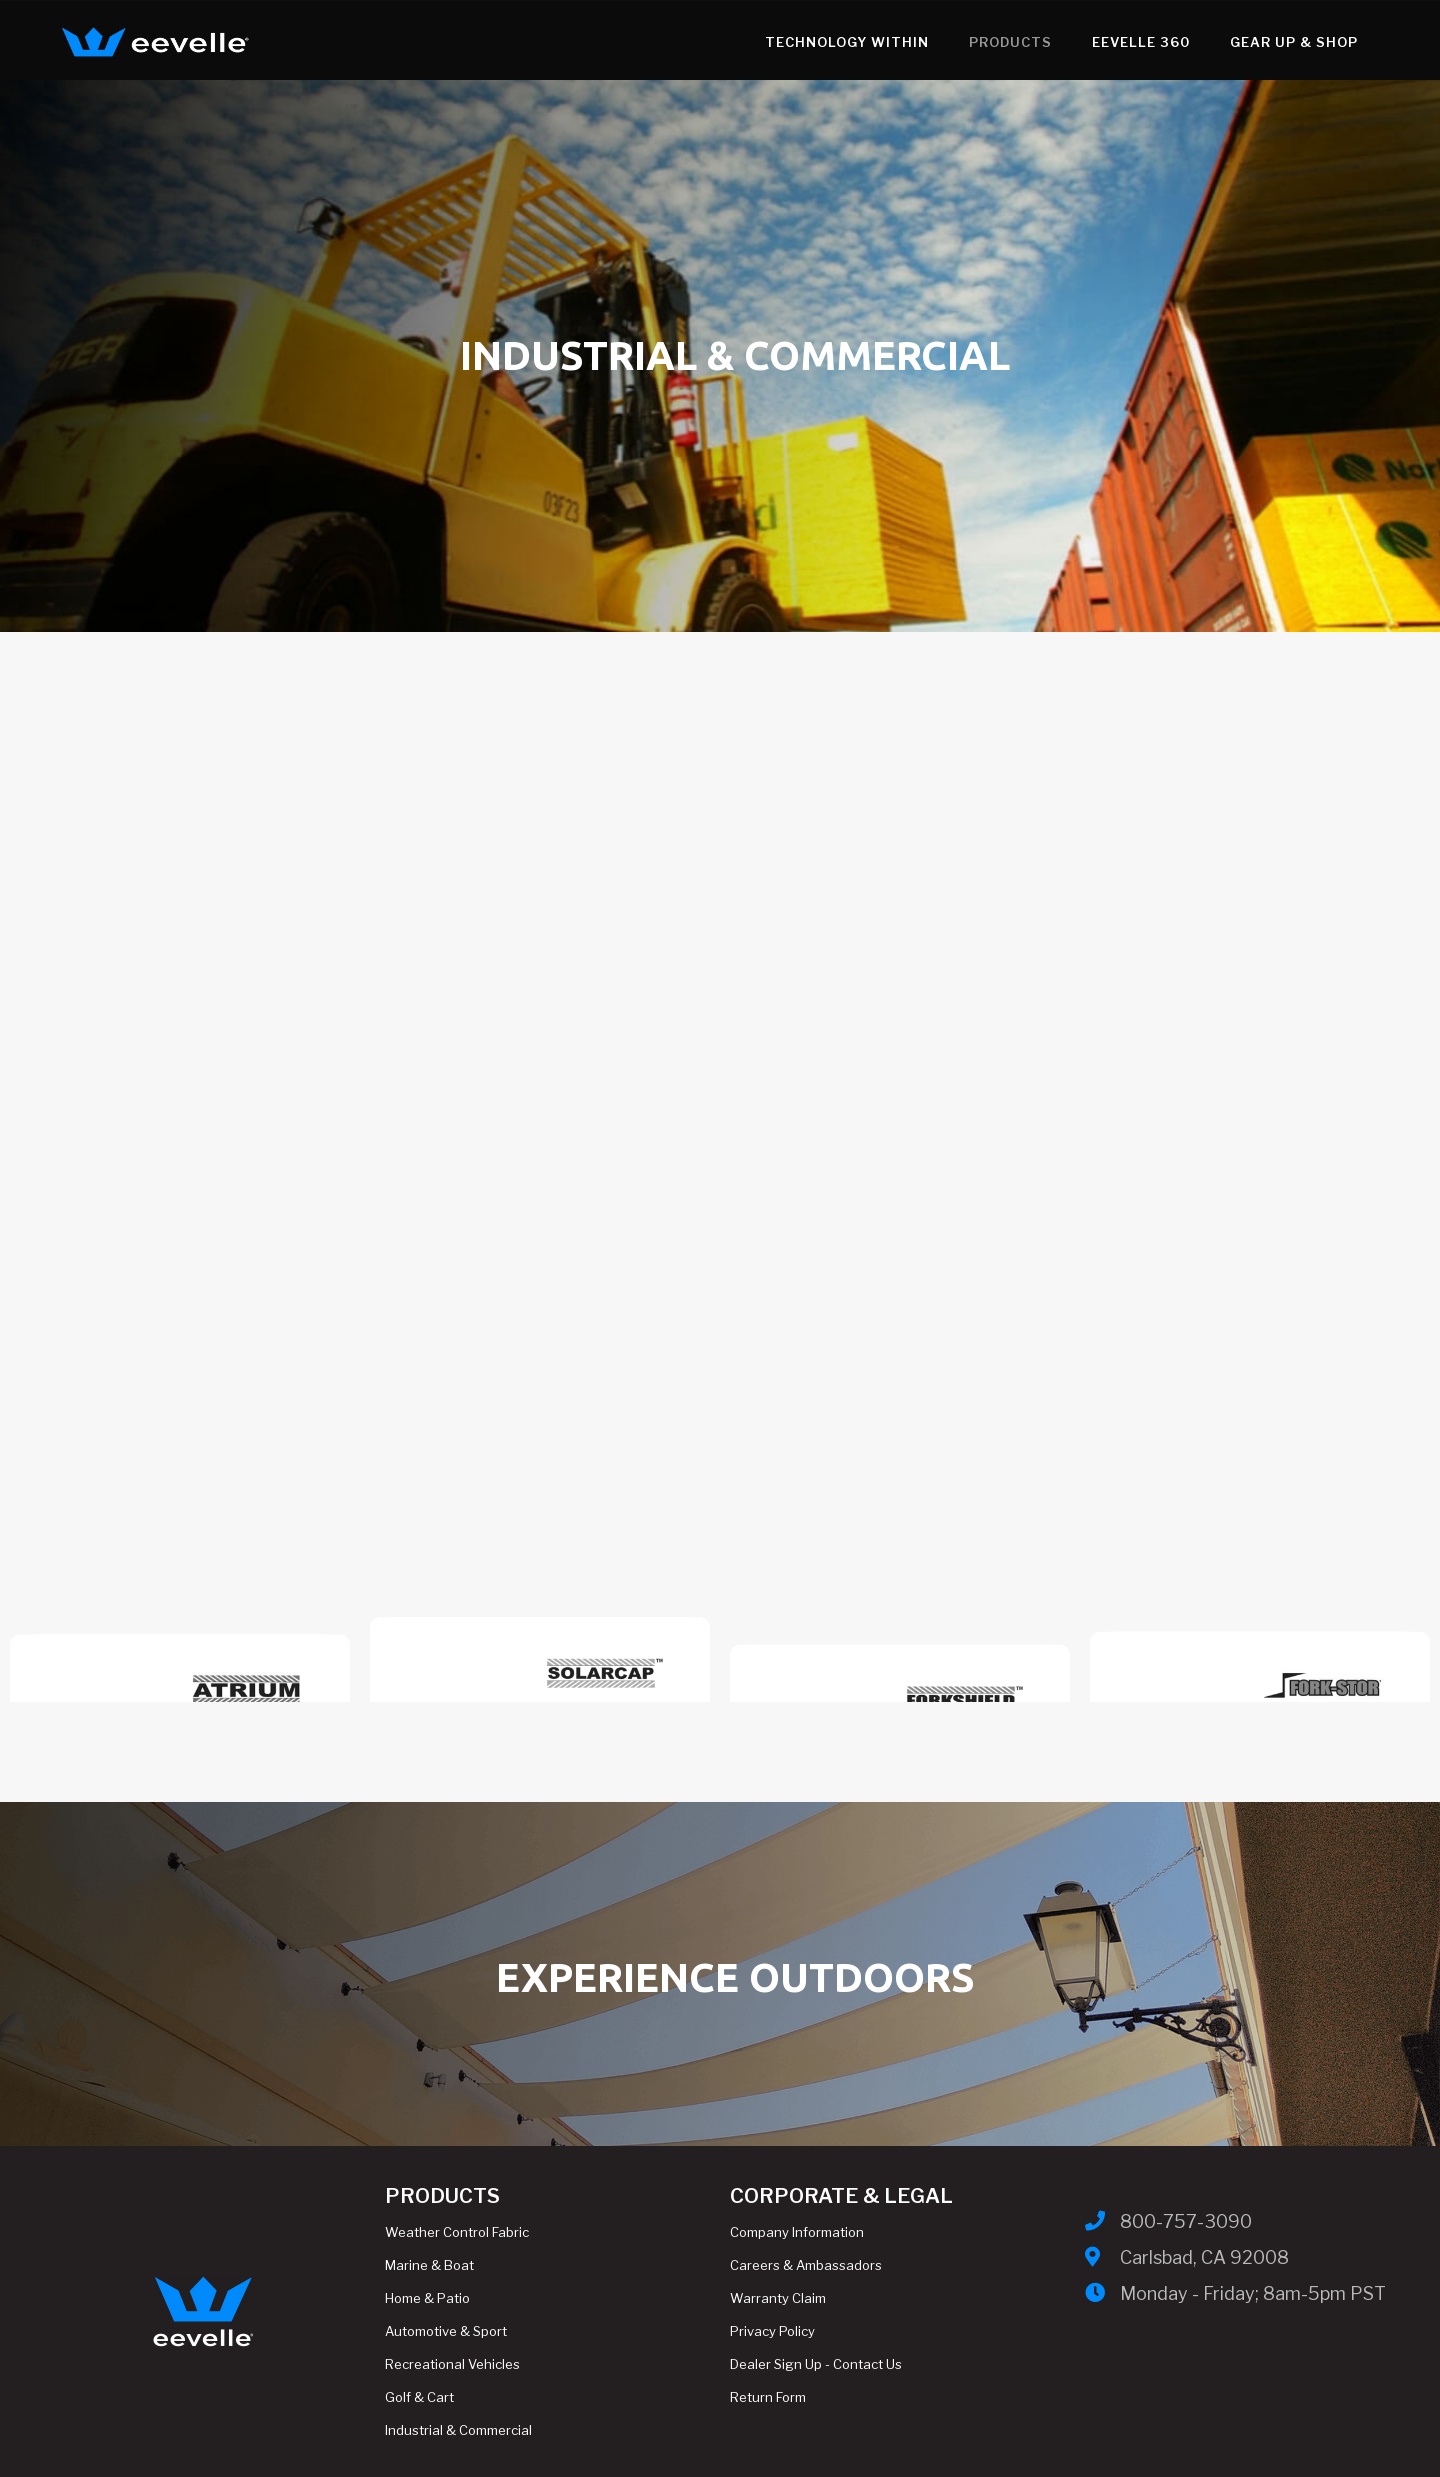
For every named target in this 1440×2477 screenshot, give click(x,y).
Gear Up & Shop (1206, 42)
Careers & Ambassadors (806, 2265)
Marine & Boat (429, 2265)
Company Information (797, 2232)
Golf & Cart (419, 2397)
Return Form (768, 2397)
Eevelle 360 (1053, 42)
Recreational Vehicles (452, 2364)
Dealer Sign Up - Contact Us (816, 2364)
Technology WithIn (759, 42)
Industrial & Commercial (458, 2430)
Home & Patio (427, 2298)
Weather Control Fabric (457, 2232)
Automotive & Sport (446, 2331)
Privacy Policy (772, 2331)
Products (922, 42)
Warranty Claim (778, 2298)
